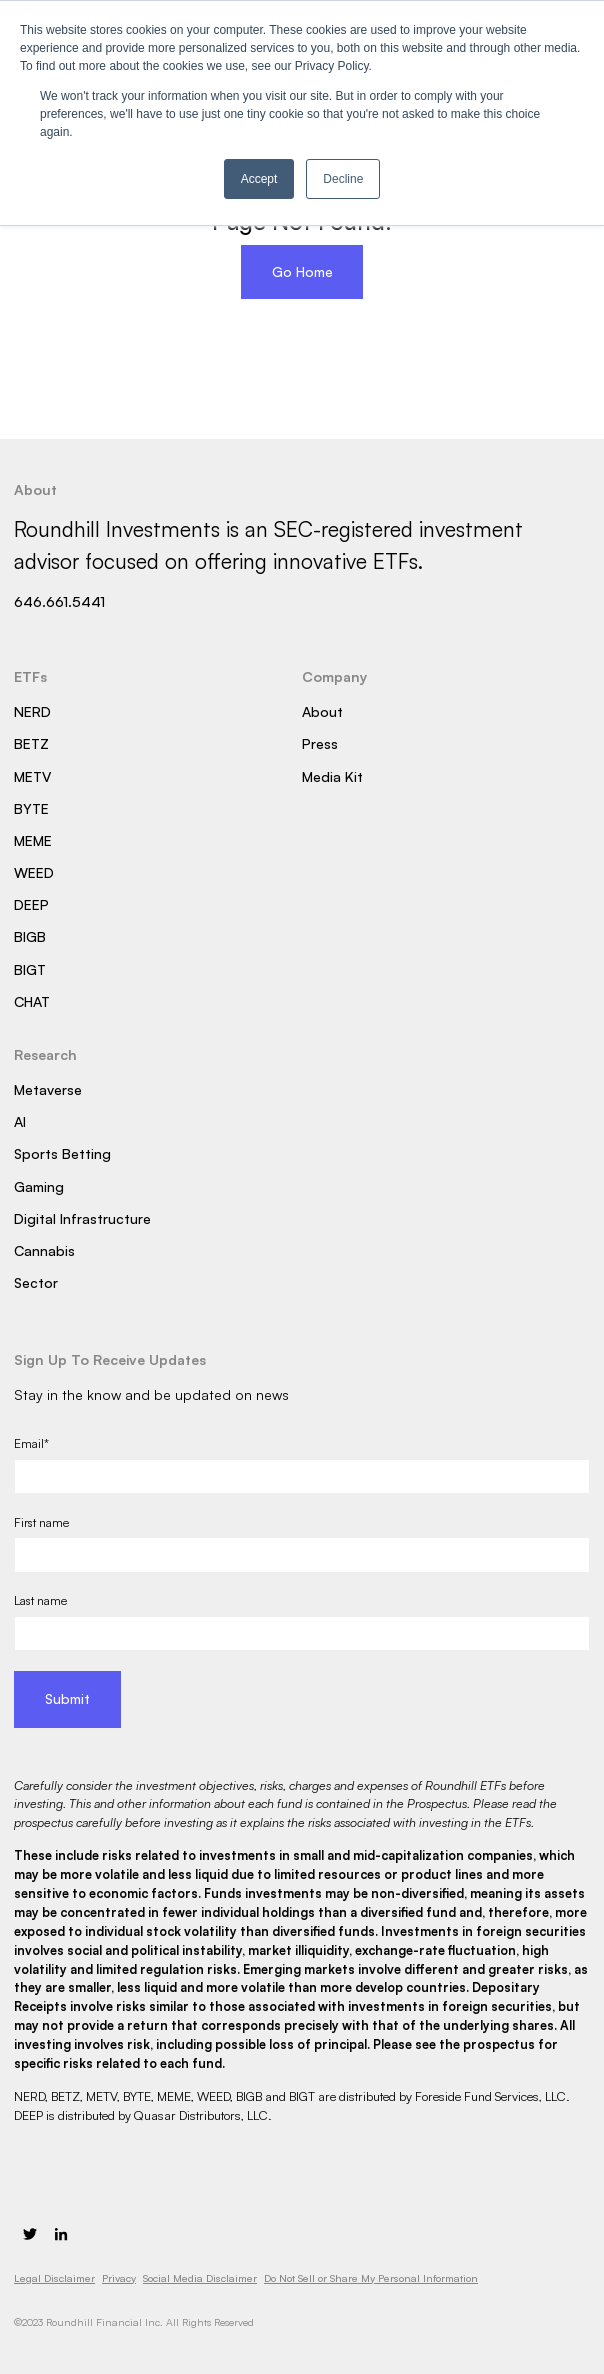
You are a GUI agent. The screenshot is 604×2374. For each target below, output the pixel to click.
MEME (33, 840)
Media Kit (332, 776)
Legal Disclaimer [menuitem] (54, 2278)
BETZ (31, 743)
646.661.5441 (59, 601)
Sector (36, 1282)
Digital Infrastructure (82, 1218)
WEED (34, 872)
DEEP (31, 904)
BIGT (30, 969)
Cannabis (44, 1250)
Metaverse (48, 1089)
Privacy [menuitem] (119, 2278)
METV (32, 776)
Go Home (302, 271)
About (322, 711)
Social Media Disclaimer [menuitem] (200, 2278)
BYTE (31, 808)
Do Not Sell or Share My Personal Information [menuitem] (371, 2278)
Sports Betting (62, 1153)
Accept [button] (259, 179)
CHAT (32, 1001)
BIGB (30, 936)
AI (20, 1121)
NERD (32, 711)
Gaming (39, 1186)
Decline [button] (343, 179)
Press (320, 743)
